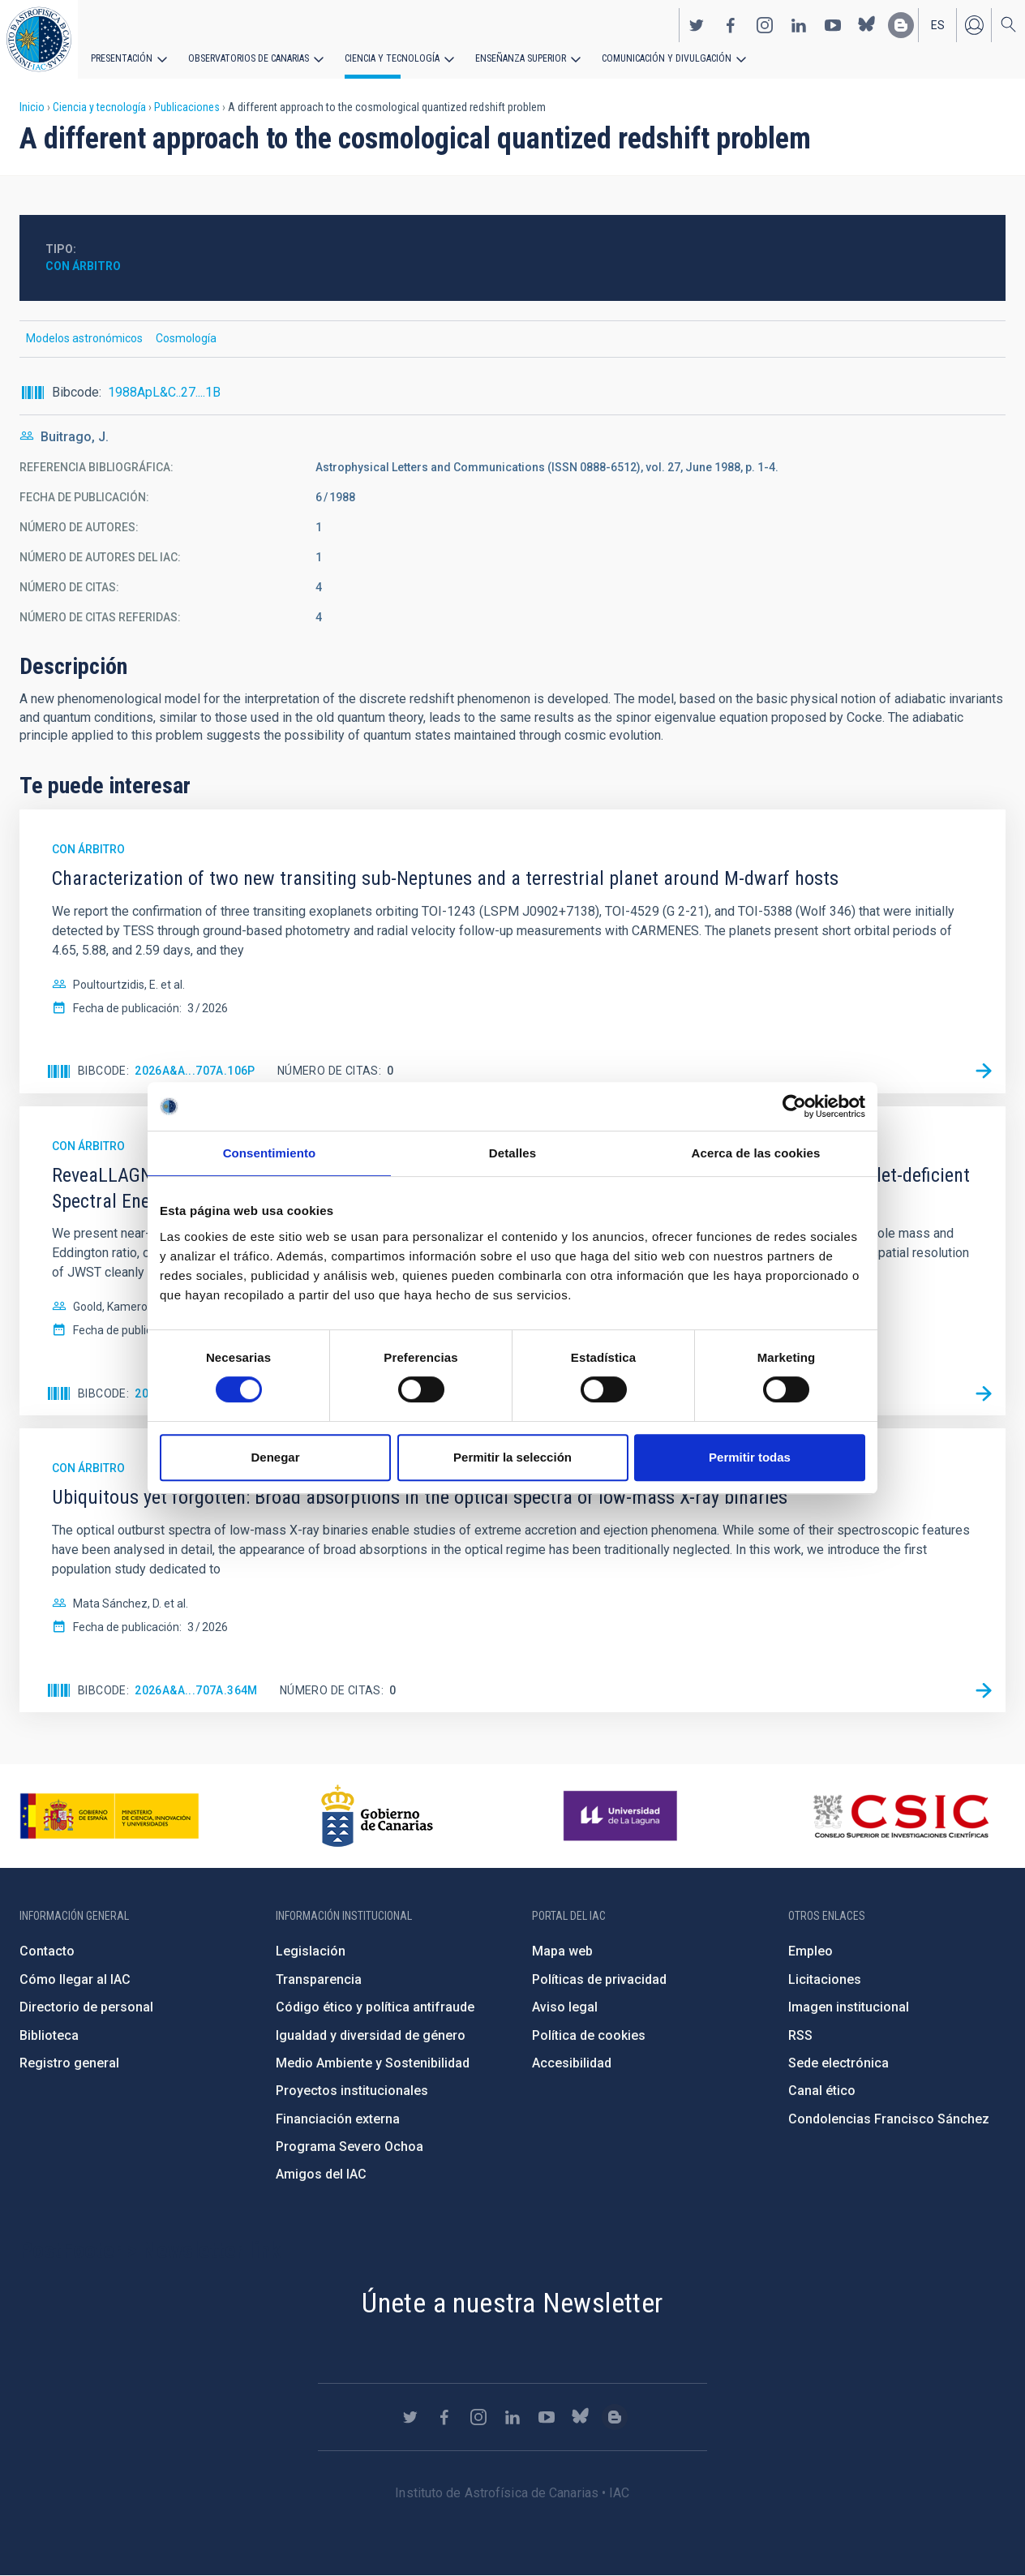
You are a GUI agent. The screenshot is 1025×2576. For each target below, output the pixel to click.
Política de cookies (588, 2035)
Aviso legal (565, 2007)
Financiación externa (338, 2119)
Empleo (810, 1951)
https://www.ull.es (622, 1816)
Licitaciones (824, 1979)
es (938, 25)
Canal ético (822, 2090)
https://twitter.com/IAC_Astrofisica (697, 25)
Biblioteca (49, 2035)
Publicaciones (187, 107)
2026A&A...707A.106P (195, 1070)
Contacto (47, 1951)
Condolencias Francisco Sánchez (888, 2119)
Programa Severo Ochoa (349, 2146)
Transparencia (319, 1979)
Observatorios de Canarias (248, 58)
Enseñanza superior (519, 58)
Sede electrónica (838, 2063)
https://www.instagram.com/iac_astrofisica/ (765, 25)
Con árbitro (83, 266)
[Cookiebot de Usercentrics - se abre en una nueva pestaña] (794, 1106)
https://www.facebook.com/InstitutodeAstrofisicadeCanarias (731, 25)
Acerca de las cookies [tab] (756, 1153)
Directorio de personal (86, 2007)
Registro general (69, 2063)
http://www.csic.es (900, 1816)
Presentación (121, 58)
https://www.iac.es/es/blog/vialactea (901, 25)
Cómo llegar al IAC (75, 1979)
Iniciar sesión (974, 25)
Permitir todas (750, 1457)
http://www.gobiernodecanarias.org (377, 1816)
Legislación (310, 1951)
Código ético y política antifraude (375, 2007)
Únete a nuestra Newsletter (512, 2302)
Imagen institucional (848, 2007)
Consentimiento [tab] (269, 1153)
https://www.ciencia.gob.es (109, 1816)
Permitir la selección (512, 1457)
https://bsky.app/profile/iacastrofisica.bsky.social (867, 25)
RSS (800, 2035)
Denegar (275, 1457)
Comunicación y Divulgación (665, 58)
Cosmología (186, 338)
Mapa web (562, 1951)
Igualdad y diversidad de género (370, 2035)
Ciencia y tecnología (392, 58)
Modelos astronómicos (84, 338)
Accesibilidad (571, 2063)
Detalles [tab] (512, 1153)
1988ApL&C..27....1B (164, 392)
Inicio (32, 107)
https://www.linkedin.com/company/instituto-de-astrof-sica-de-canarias (799, 25)
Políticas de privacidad (599, 1979)
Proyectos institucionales (352, 2090)
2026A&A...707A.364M (196, 1690)
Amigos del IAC (321, 2174)
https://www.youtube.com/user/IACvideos (833, 25)
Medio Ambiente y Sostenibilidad (373, 2063)
